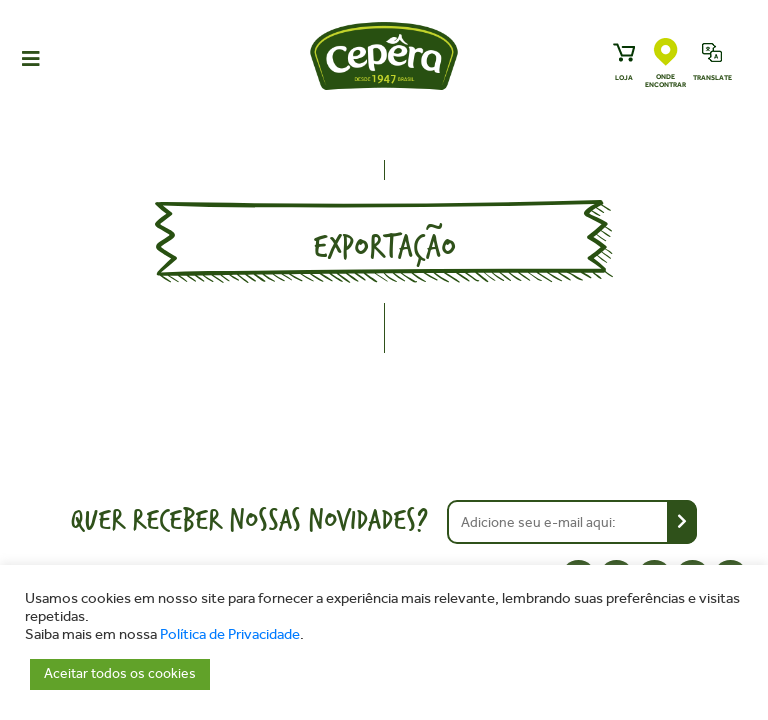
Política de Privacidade (230, 634)
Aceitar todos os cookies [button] (120, 673)
